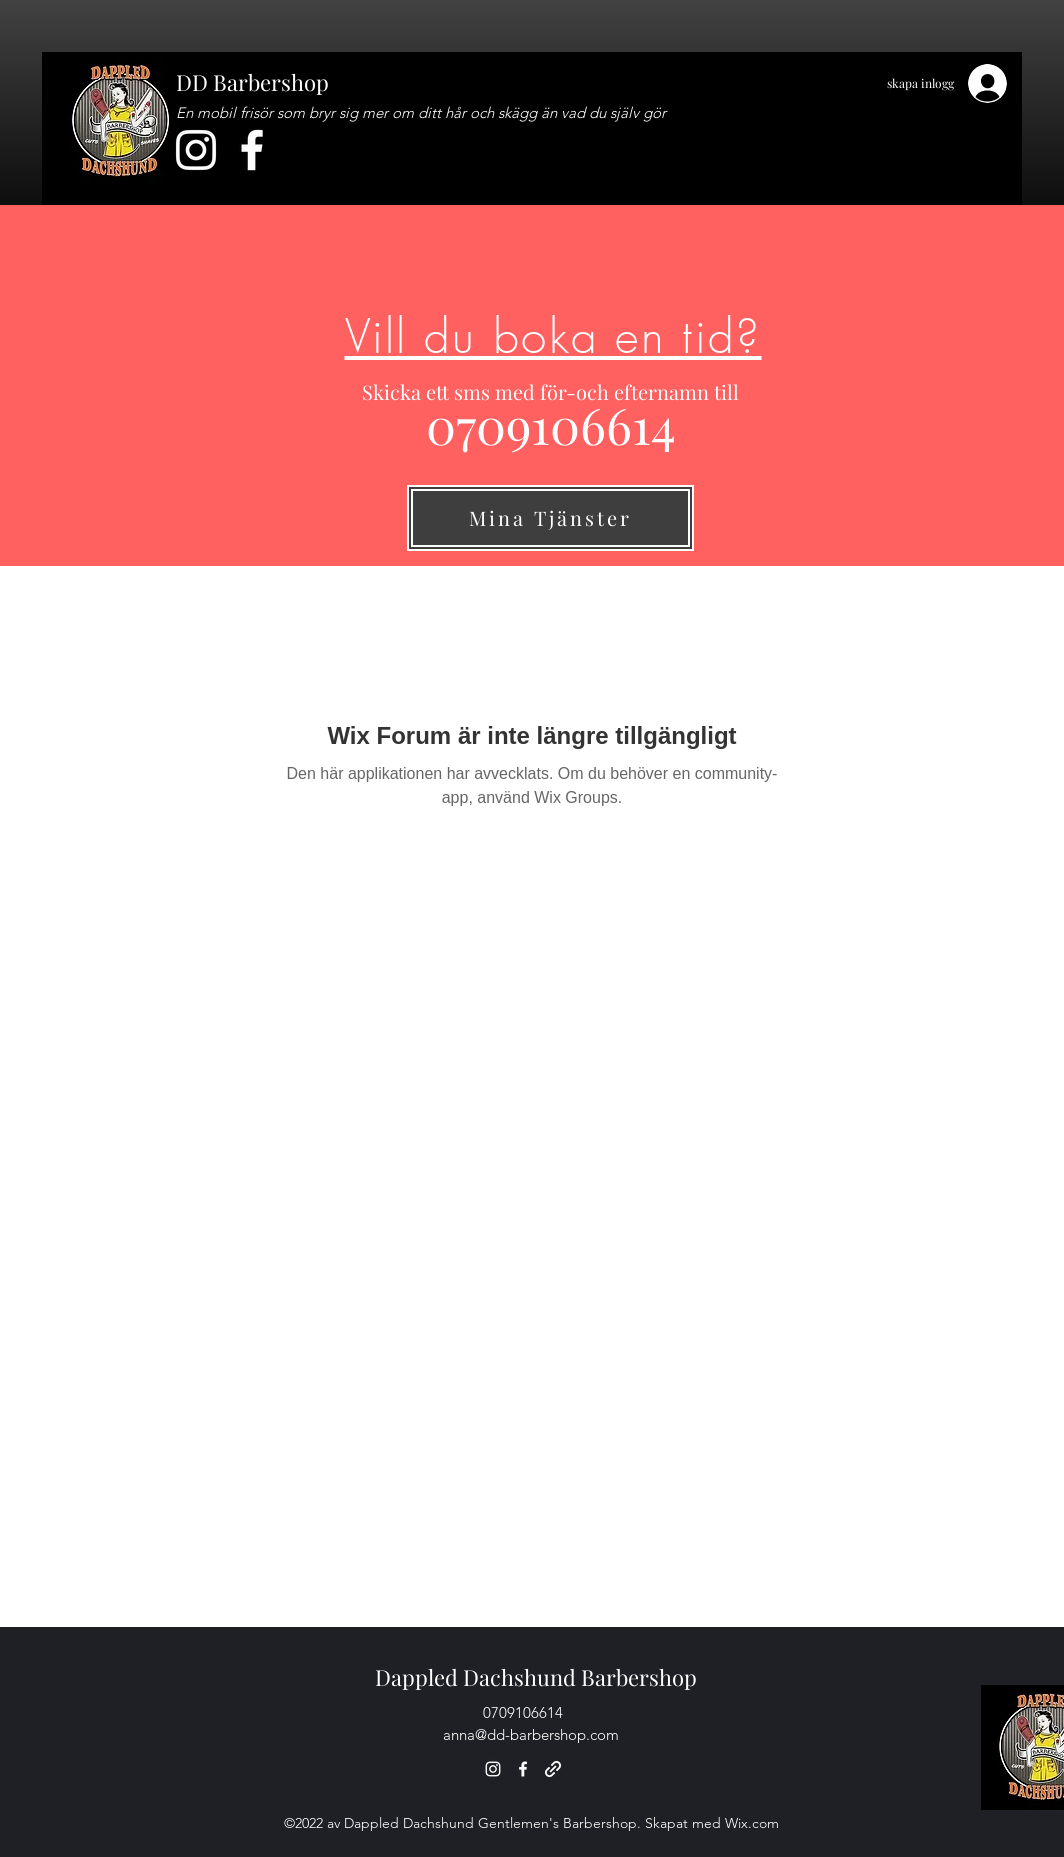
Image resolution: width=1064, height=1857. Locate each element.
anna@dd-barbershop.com (531, 1734)
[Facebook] (252, 150)
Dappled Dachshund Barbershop (536, 1677)
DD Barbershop (252, 82)
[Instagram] (196, 150)
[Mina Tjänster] (550, 518)
